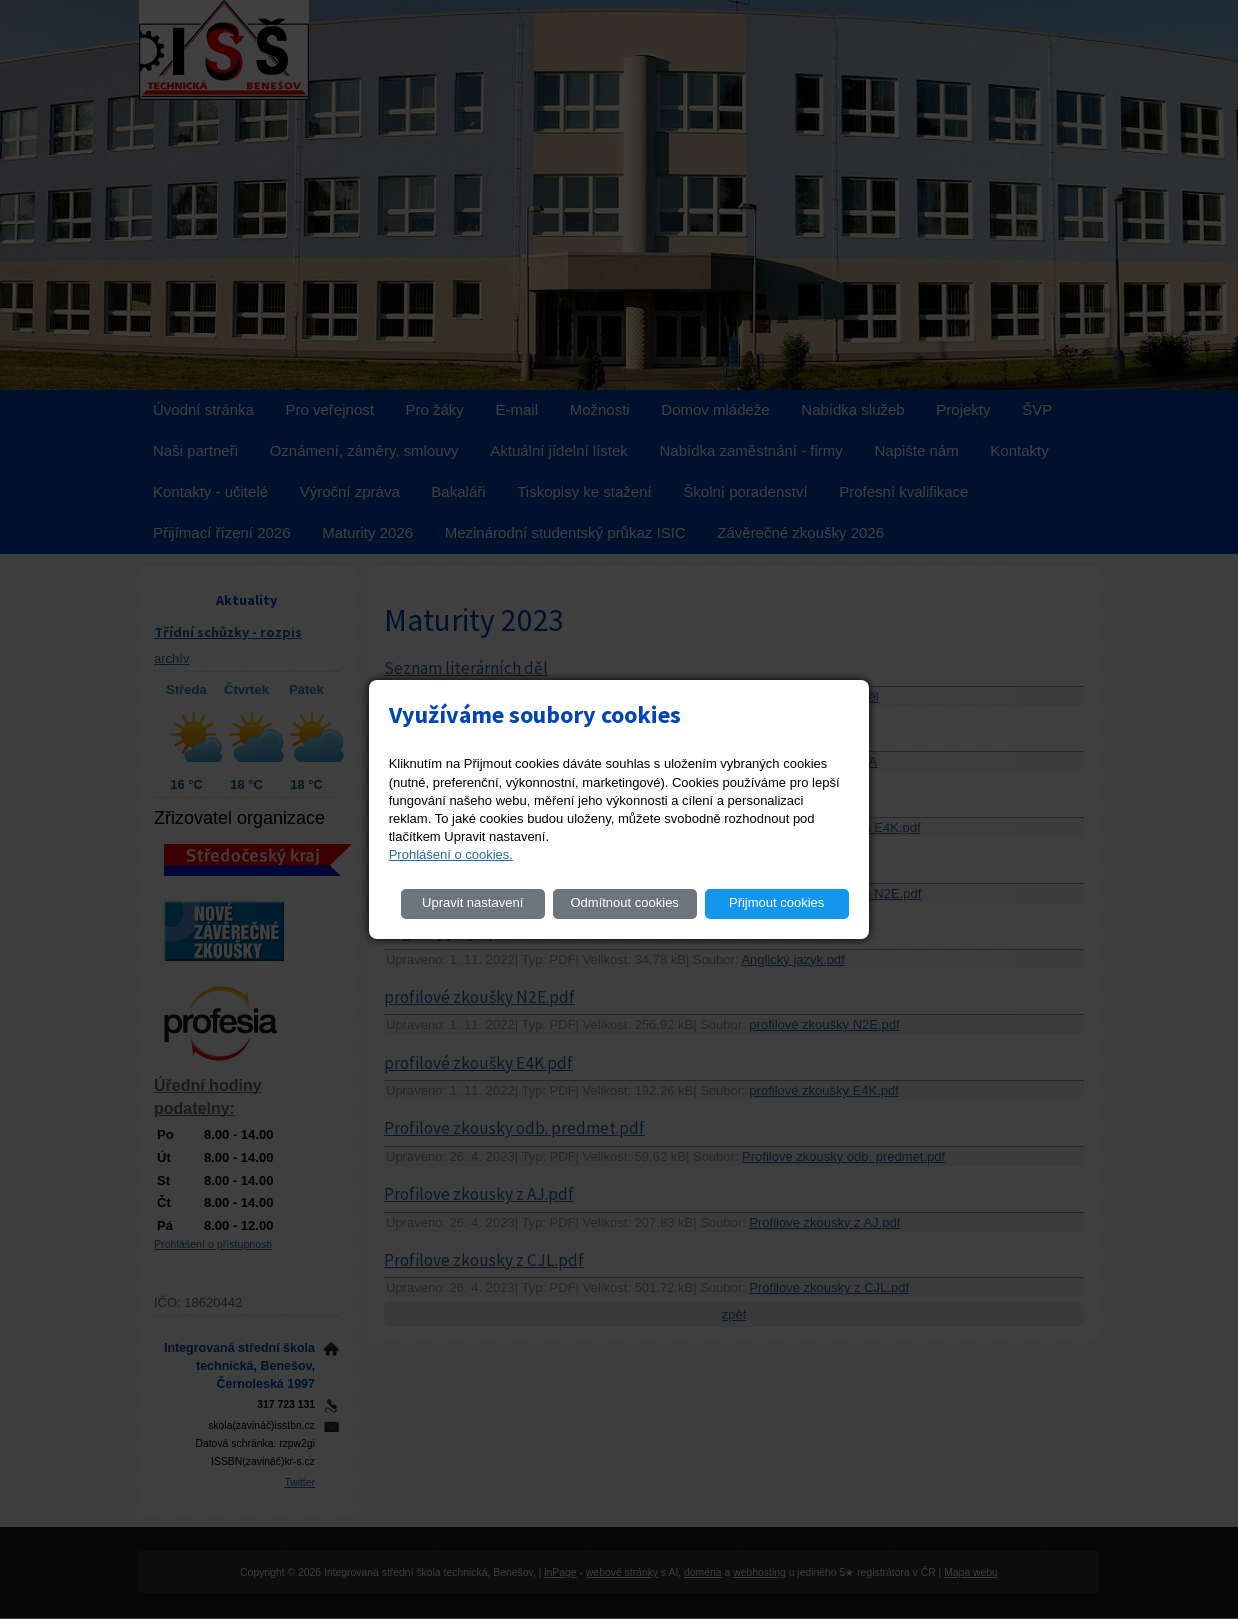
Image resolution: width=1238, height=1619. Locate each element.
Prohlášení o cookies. (451, 854)
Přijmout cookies (776, 902)
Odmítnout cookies (624, 902)
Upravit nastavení (472, 902)
